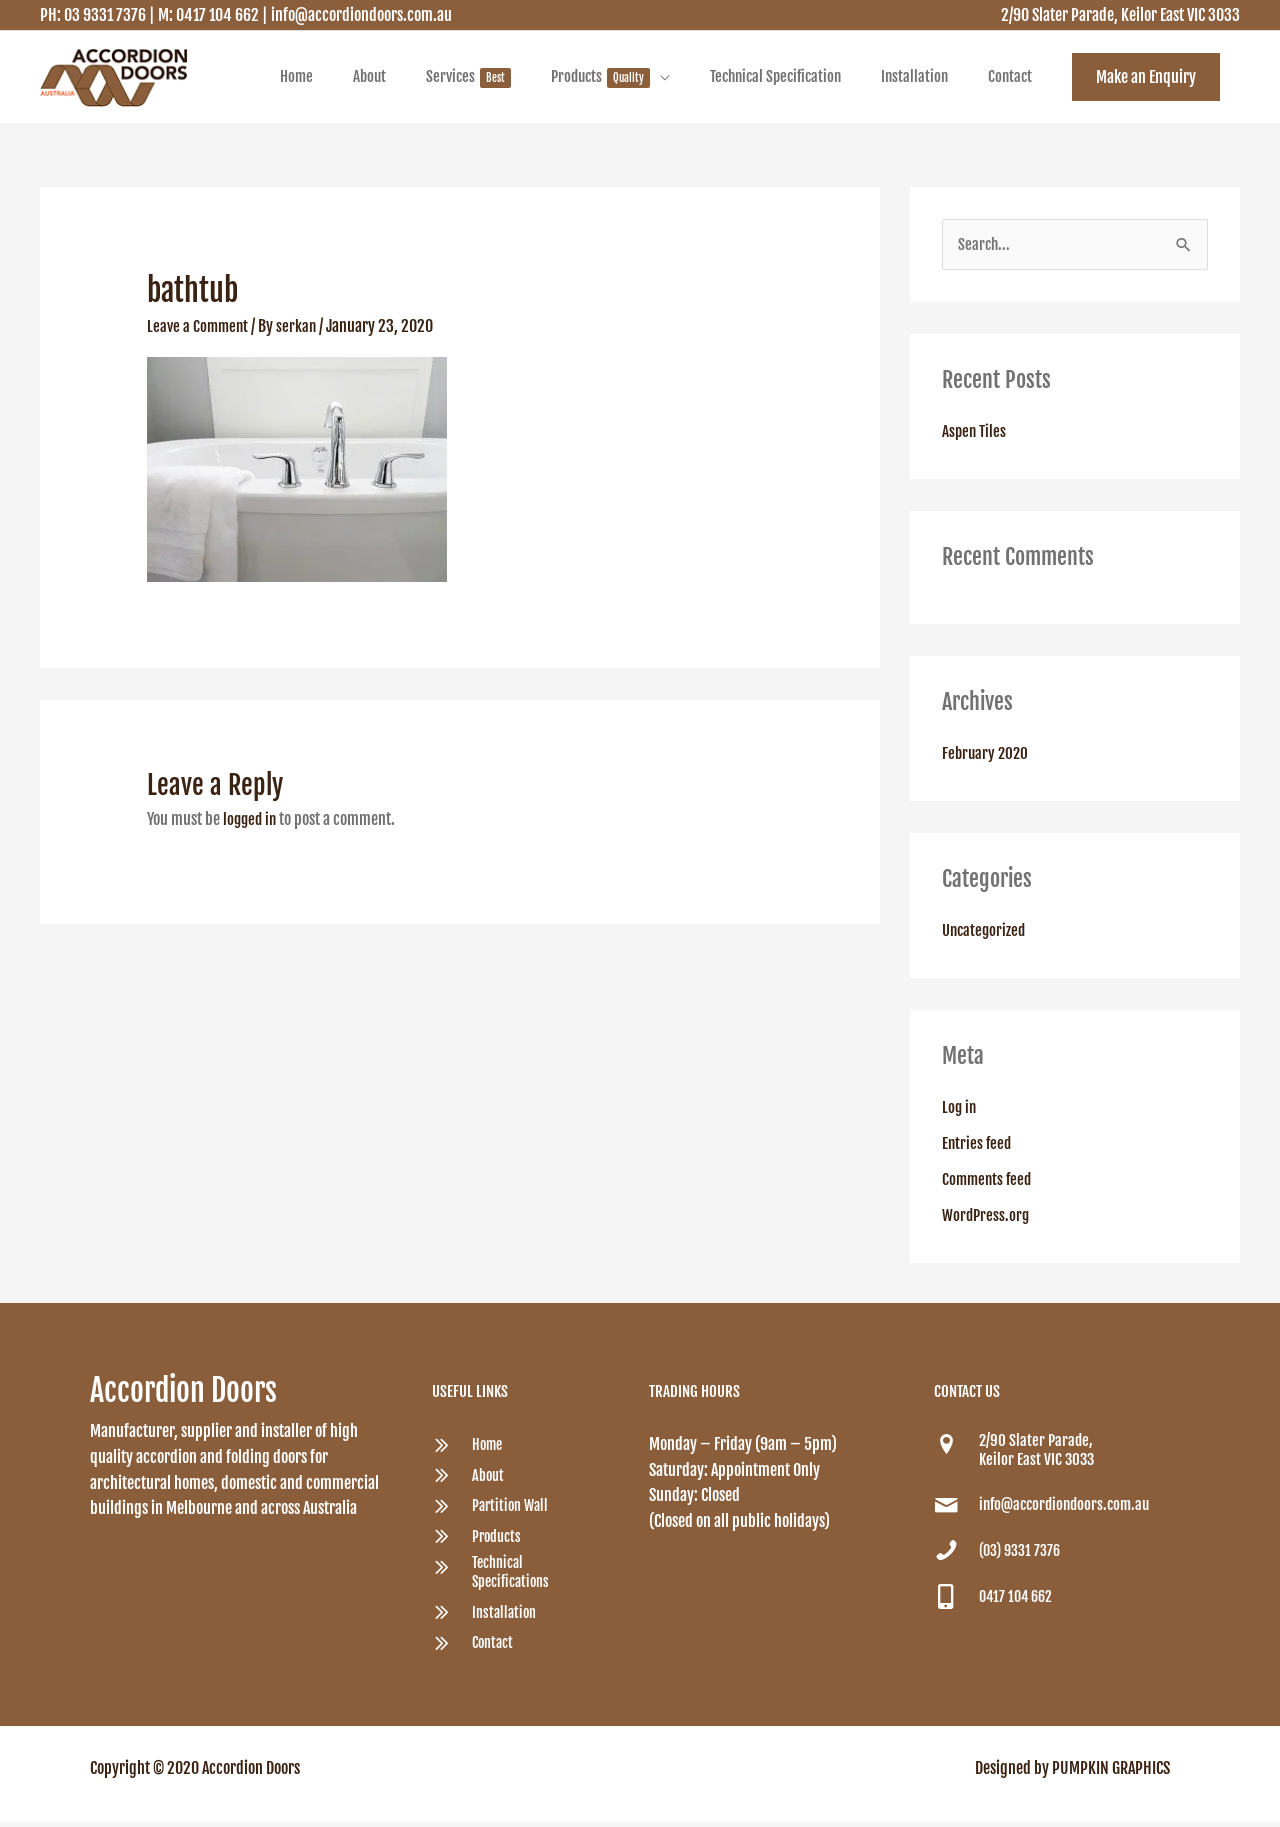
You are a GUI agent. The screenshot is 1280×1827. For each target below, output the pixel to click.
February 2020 (987, 758)
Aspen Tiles (975, 436)
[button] (1146, 79)
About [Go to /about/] (488, 1480)
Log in (960, 1112)
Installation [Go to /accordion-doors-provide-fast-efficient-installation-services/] (505, 1617)
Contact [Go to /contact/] (494, 1648)
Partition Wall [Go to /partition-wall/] (512, 1510)
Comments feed (989, 1184)
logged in (251, 823)
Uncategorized (986, 935)
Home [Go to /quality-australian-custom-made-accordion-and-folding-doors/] (488, 1449)
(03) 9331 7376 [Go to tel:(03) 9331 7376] (1022, 1555)
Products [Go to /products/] (497, 1541)
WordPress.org (987, 1220)
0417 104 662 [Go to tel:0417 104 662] (1018, 1601)
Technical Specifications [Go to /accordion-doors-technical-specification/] (512, 1578)
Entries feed (978, 1148)
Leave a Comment (199, 330)
